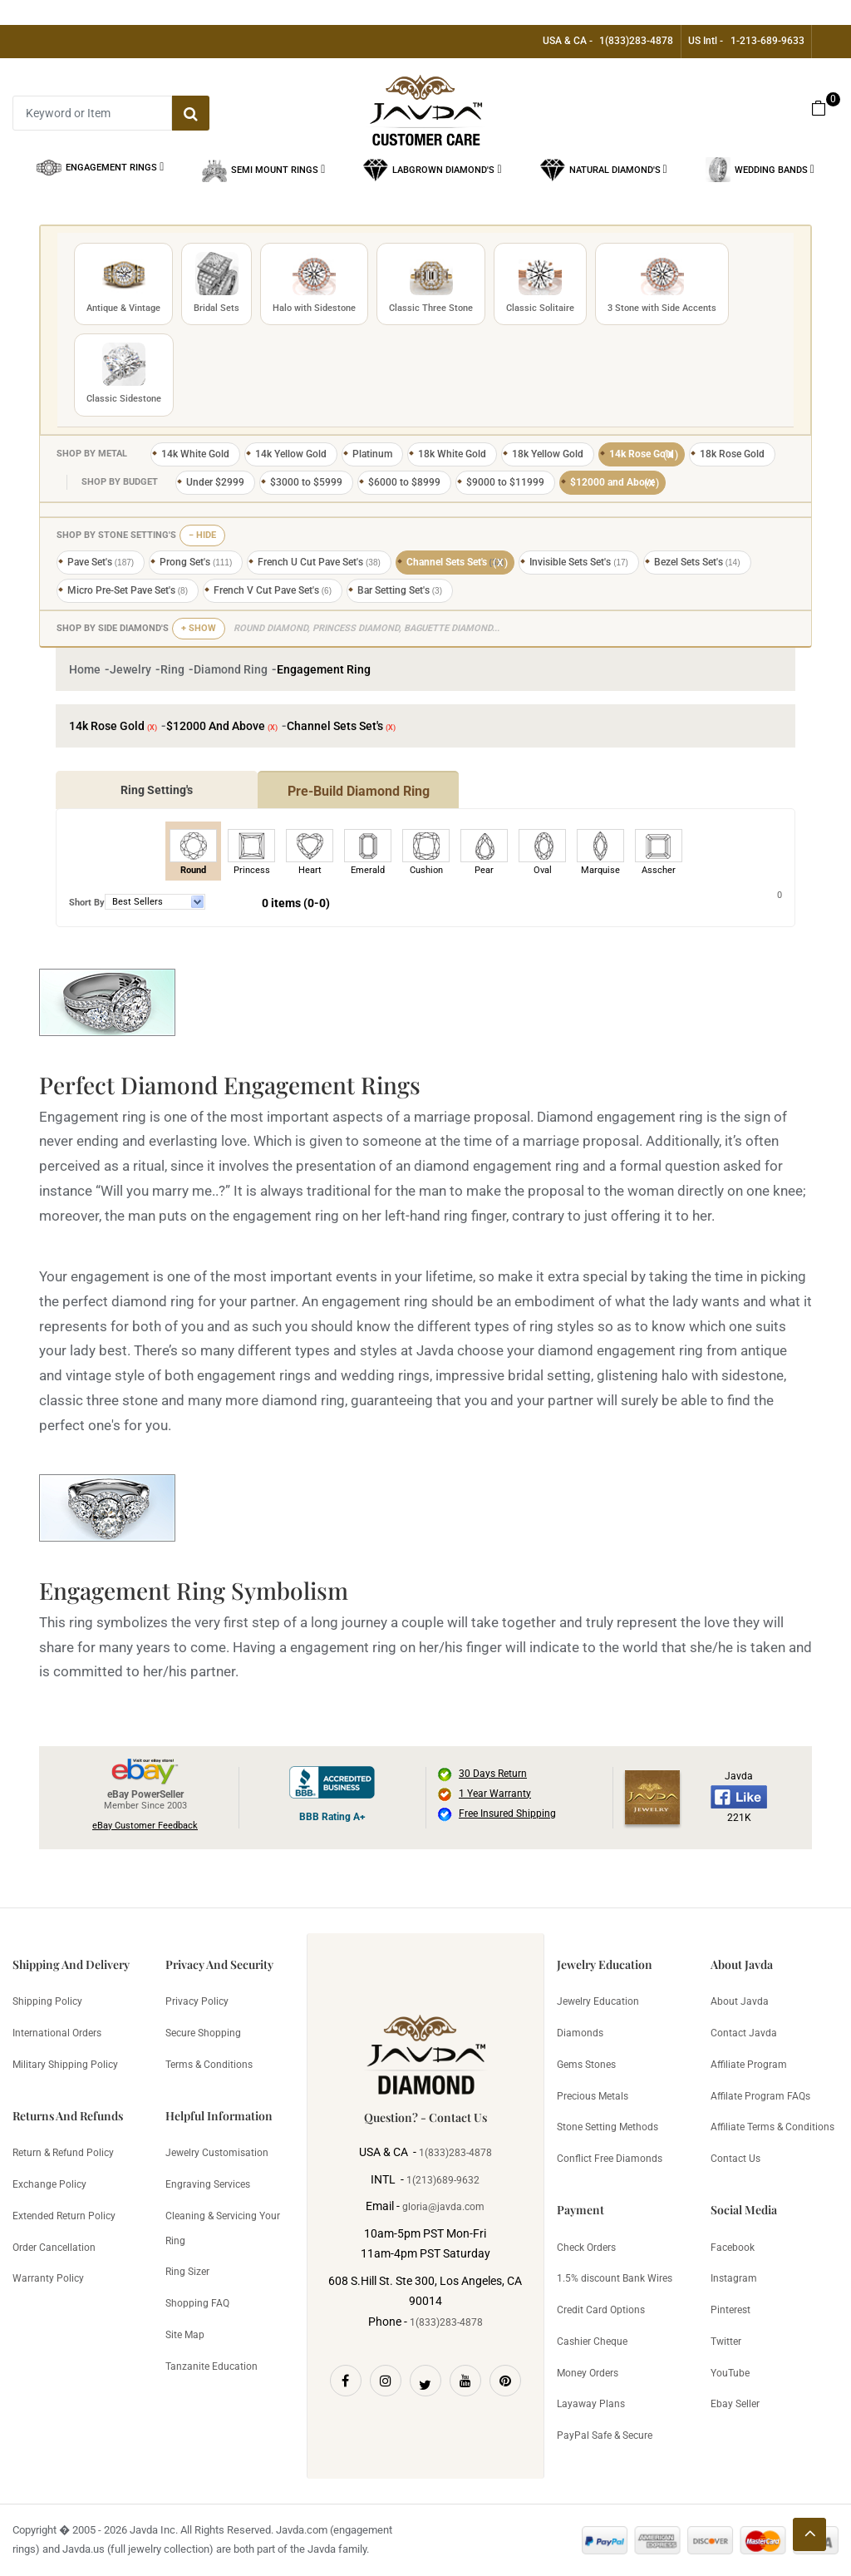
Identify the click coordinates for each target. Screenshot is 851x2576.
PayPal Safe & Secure (604, 2435)
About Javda (740, 2001)
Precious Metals (592, 2096)
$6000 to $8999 (404, 482)
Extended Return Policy (64, 2216)
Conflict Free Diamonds (609, 2158)
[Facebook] (346, 2380)
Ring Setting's (157, 790)
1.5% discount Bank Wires (614, 2278)
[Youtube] (465, 2380)
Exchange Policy (49, 2184)
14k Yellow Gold (291, 454)
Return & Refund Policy (63, 2153)
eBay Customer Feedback (145, 1825)
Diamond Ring (231, 669)
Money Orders (587, 2373)
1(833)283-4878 (636, 41)
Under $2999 (215, 482)
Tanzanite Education (211, 2366)
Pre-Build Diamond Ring (359, 791)
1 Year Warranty (495, 1793)
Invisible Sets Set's (578, 562)
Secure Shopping (203, 2033)
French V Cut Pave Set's (273, 590)
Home (85, 669)
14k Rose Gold (644, 455)
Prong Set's (196, 562)
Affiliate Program (749, 2064)
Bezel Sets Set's (697, 562)
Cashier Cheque (592, 2341)
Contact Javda (744, 2033)
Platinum (372, 454)
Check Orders (586, 2247)
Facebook (733, 2247)
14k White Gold (195, 454)
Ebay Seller (735, 2404)
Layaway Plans (591, 2404)
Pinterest (730, 2310)
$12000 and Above (615, 483)
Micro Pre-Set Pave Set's (127, 590)
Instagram (734, 2278)
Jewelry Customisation (216, 2153)
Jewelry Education (598, 2001)
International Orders (56, 2033)
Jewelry (130, 669)
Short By (87, 902)
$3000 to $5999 (306, 482)
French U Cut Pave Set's (319, 562)
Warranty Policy (48, 2278)
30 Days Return (493, 1773)
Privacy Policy (197, 2001)
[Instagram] (385, 2380)
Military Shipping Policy (65, 2064)
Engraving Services (207, 2184)
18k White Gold (452, 454)
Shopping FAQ (197, 2303)
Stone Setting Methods (607, 2127)
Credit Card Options (601, 2310)
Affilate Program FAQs (760, 2096)
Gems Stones (586, 2064)
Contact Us (735, 2158)
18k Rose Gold (732, 454)
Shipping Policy (47, 2001)
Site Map (184, 2335)
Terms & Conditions (209, 2064)
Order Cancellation (54, 2247)
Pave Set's (100, 562)
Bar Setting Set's (399, 590)
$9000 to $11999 (505, 482)
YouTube (730, 2373)
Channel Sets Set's (457, 563)
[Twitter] (425, 2380)
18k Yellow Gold (547, 454)
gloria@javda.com (443, 2207)
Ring (172, 669)
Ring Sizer (187, 2271)
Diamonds (580, 2033)
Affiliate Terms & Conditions (772, 2127)
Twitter (726, 2341)
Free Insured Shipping (507, 1813)
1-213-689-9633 (767, 41)
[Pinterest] (505, 2380)
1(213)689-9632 (443, 2180)
